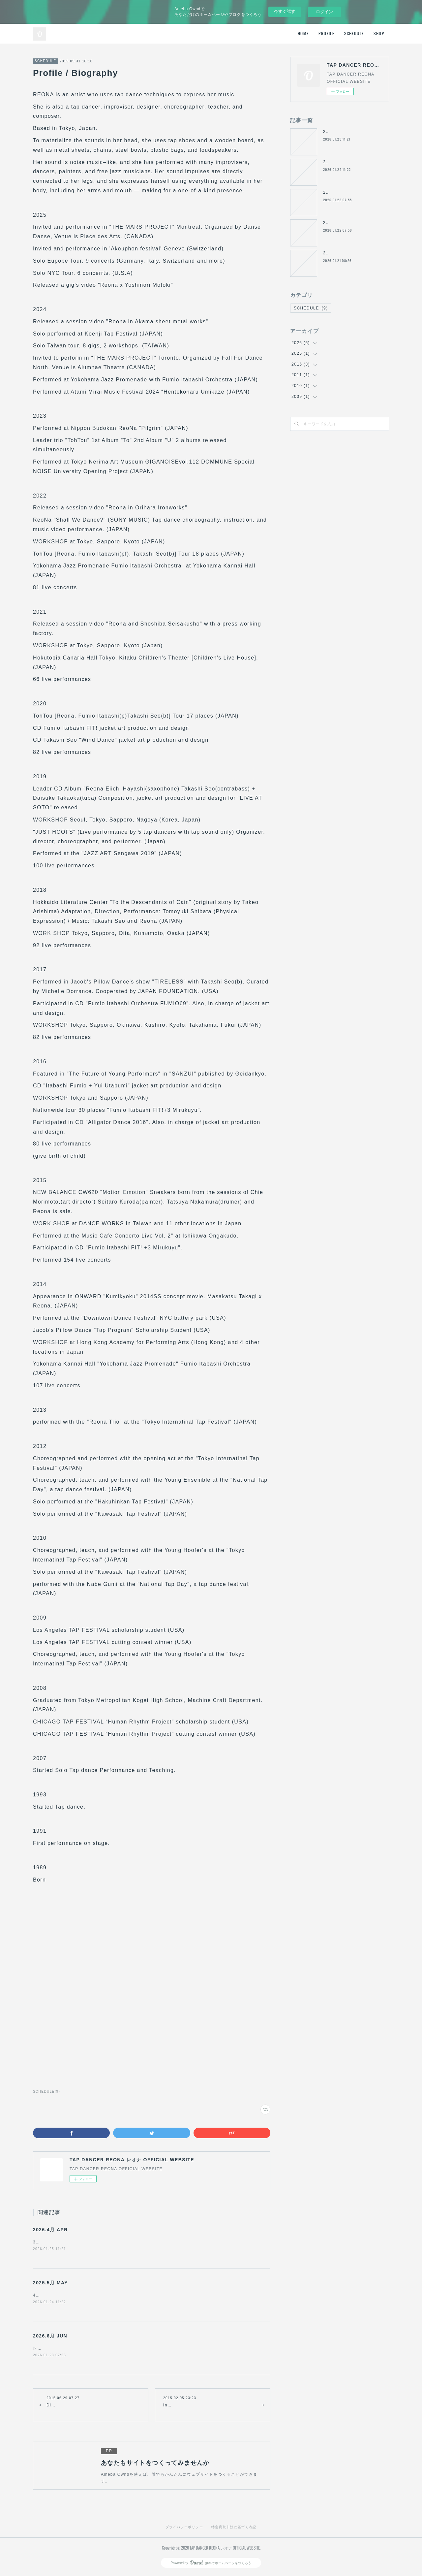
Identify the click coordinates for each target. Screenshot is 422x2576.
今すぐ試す (284, 11)
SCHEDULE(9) (46, 2091)
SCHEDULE (354, 33)
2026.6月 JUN (50, 2336)
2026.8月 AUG (338, 253)
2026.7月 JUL (337, 222)
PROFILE (326, 33)
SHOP (379, 33)
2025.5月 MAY (50, 2283)
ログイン (324, 11)
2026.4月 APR (50, 2229)
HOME (303, 33)
